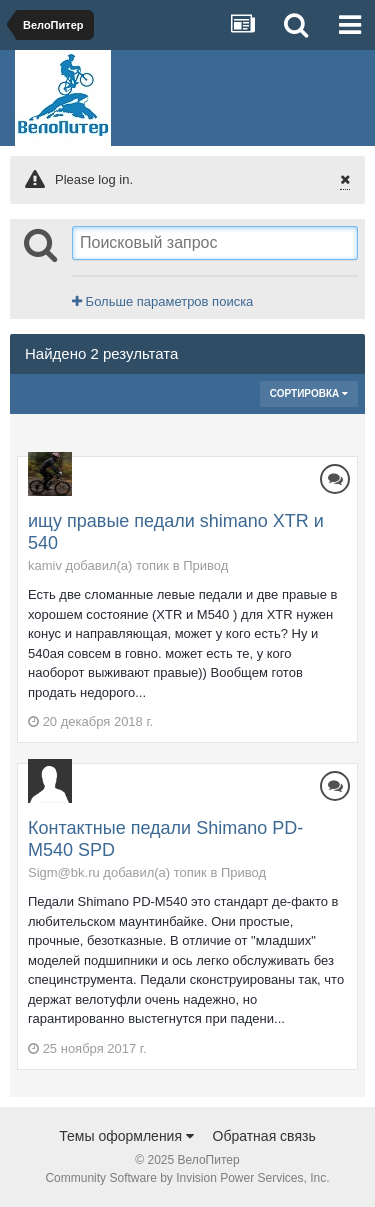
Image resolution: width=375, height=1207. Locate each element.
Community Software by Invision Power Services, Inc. (187, 1178)
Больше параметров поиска (162, 301)
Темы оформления (126, 1136)
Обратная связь (264, 1136)
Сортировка (309, 393)
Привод (205, 565)
